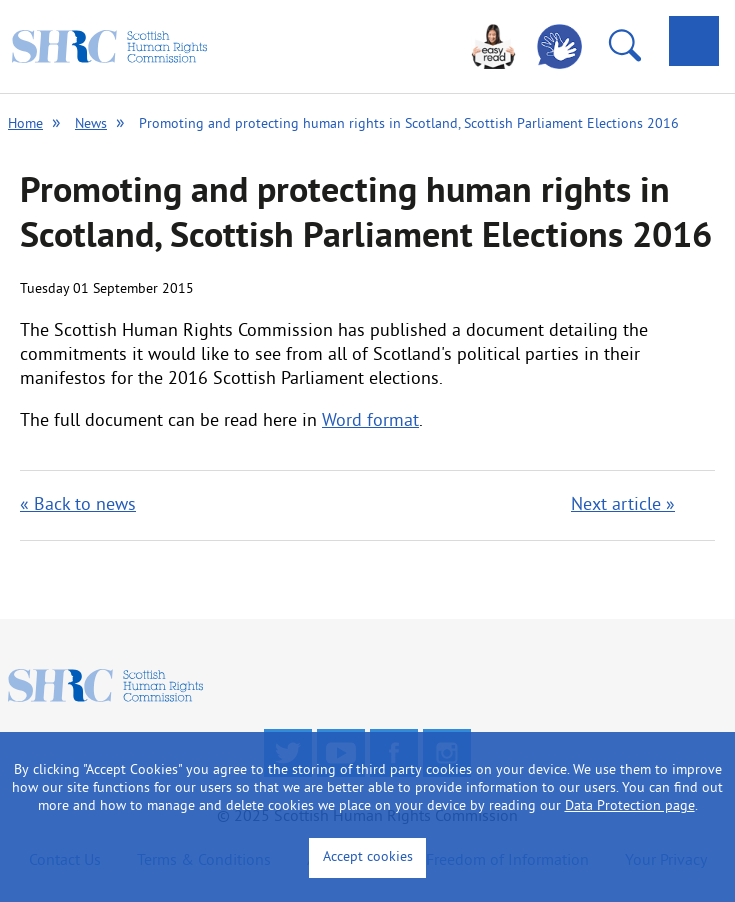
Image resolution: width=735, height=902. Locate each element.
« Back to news (78, 505)
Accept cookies (368, 857)
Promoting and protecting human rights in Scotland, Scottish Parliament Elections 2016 (409, 124)
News (91, 124)
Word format (370, 421)
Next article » (623, 505)
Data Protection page (630, 806)
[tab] (694, 41)
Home (25, 124)
